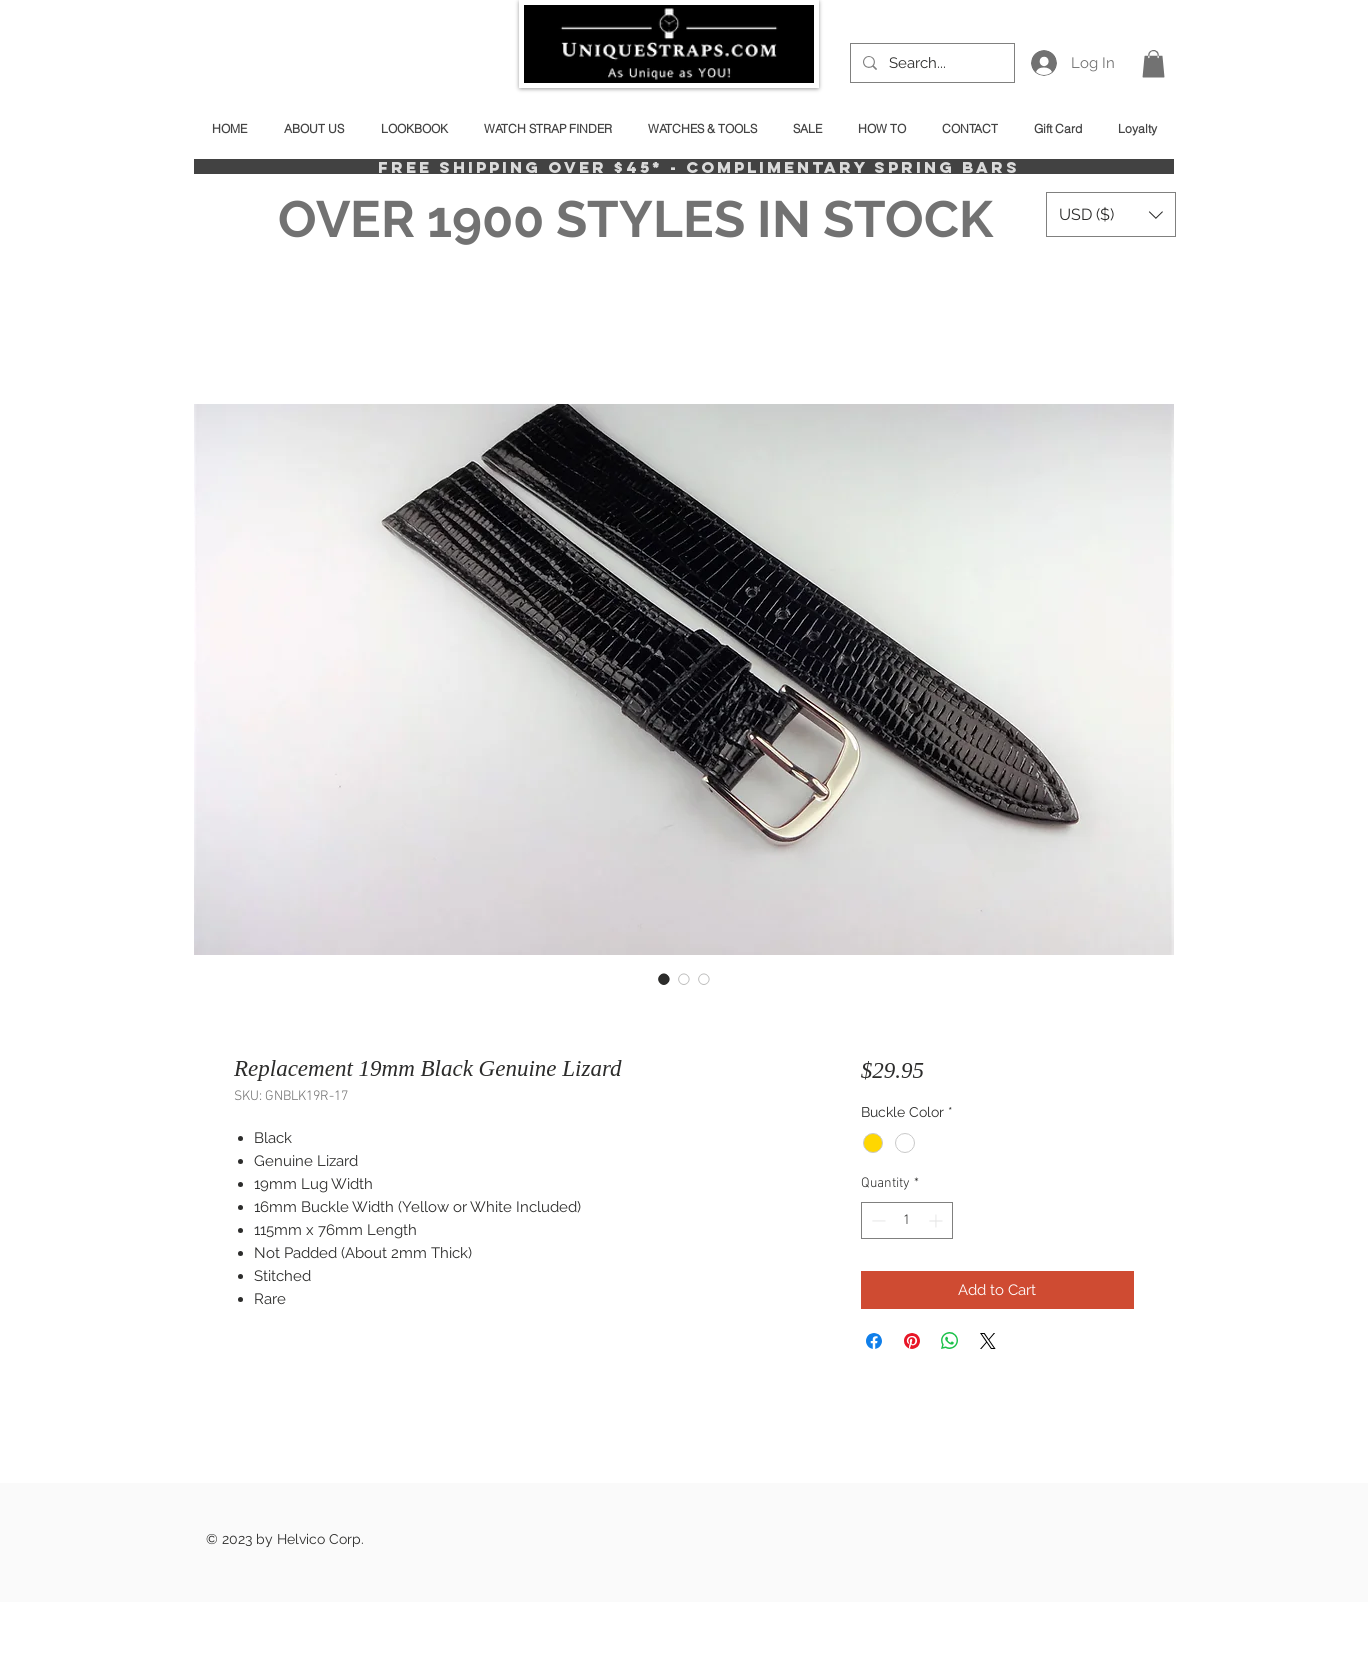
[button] (1153, 63)
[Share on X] (988, 1341)
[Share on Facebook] (874, 1341)
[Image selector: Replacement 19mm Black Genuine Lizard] (664, 979)
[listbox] (1111, 214)
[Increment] (937, 1220)
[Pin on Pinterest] (912, 1341)
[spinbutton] (907, 1220)
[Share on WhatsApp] (950, 1341)
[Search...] (930, 63)
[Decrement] (876, 1220)
